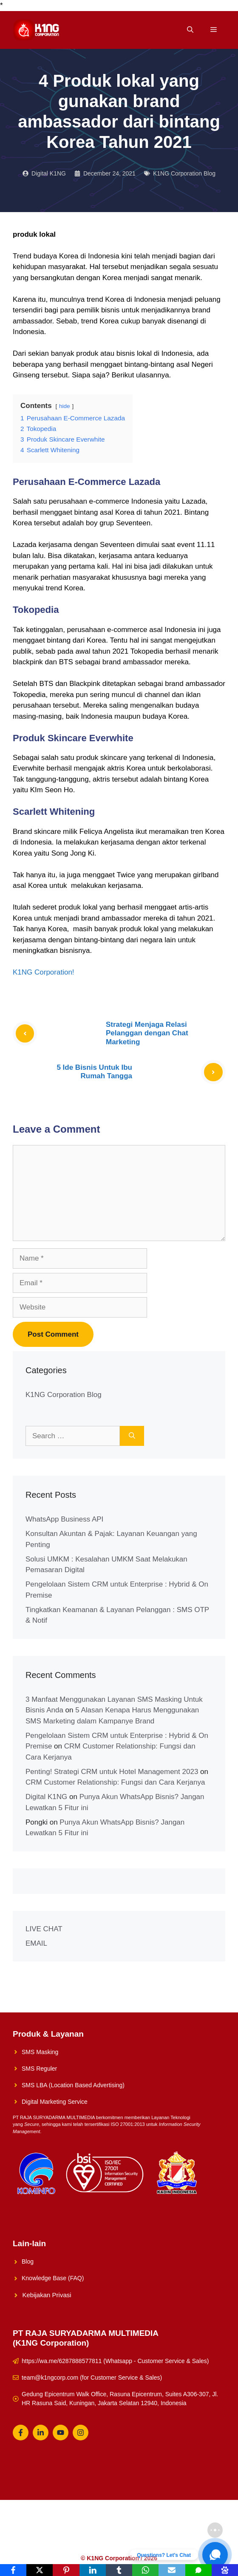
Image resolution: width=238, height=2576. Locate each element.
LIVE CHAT (44, 1929)
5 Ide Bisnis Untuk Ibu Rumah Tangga (94, 1071)
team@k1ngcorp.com (50, 2377)
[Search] (132, 1436)
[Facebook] (13, 2570)
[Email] (172, 2570)
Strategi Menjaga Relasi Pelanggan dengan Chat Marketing (147, 1033)
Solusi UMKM (90, 2529)
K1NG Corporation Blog (184, 173)
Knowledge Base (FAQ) (53, 2278)
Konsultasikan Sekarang (182, 2529)
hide (64, 406)
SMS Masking (40, 2052)
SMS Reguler (39, 2068)
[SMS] (198, 2570)
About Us (128, 2529)
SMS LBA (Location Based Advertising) (73, 2085)
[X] (39, 2570)
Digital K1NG (46, 1797)
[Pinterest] (66, 2570)
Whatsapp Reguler (119, 2542)
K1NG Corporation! (43, 972)
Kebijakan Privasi (47, 2294)
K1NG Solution (44, 2529)
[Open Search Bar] (190, 30)
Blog (28, 2261)
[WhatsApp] (145, 2570)
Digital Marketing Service (55, 2101)
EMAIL (36, 1943)
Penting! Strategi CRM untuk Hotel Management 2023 (112, 1772)
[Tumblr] (119, 2570)
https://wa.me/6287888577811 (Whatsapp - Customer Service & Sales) (115, 2361)
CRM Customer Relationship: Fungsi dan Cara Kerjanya (115, 1782)
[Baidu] (225, 2570)
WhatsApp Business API (64, 1519)
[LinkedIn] (92, 2570)
